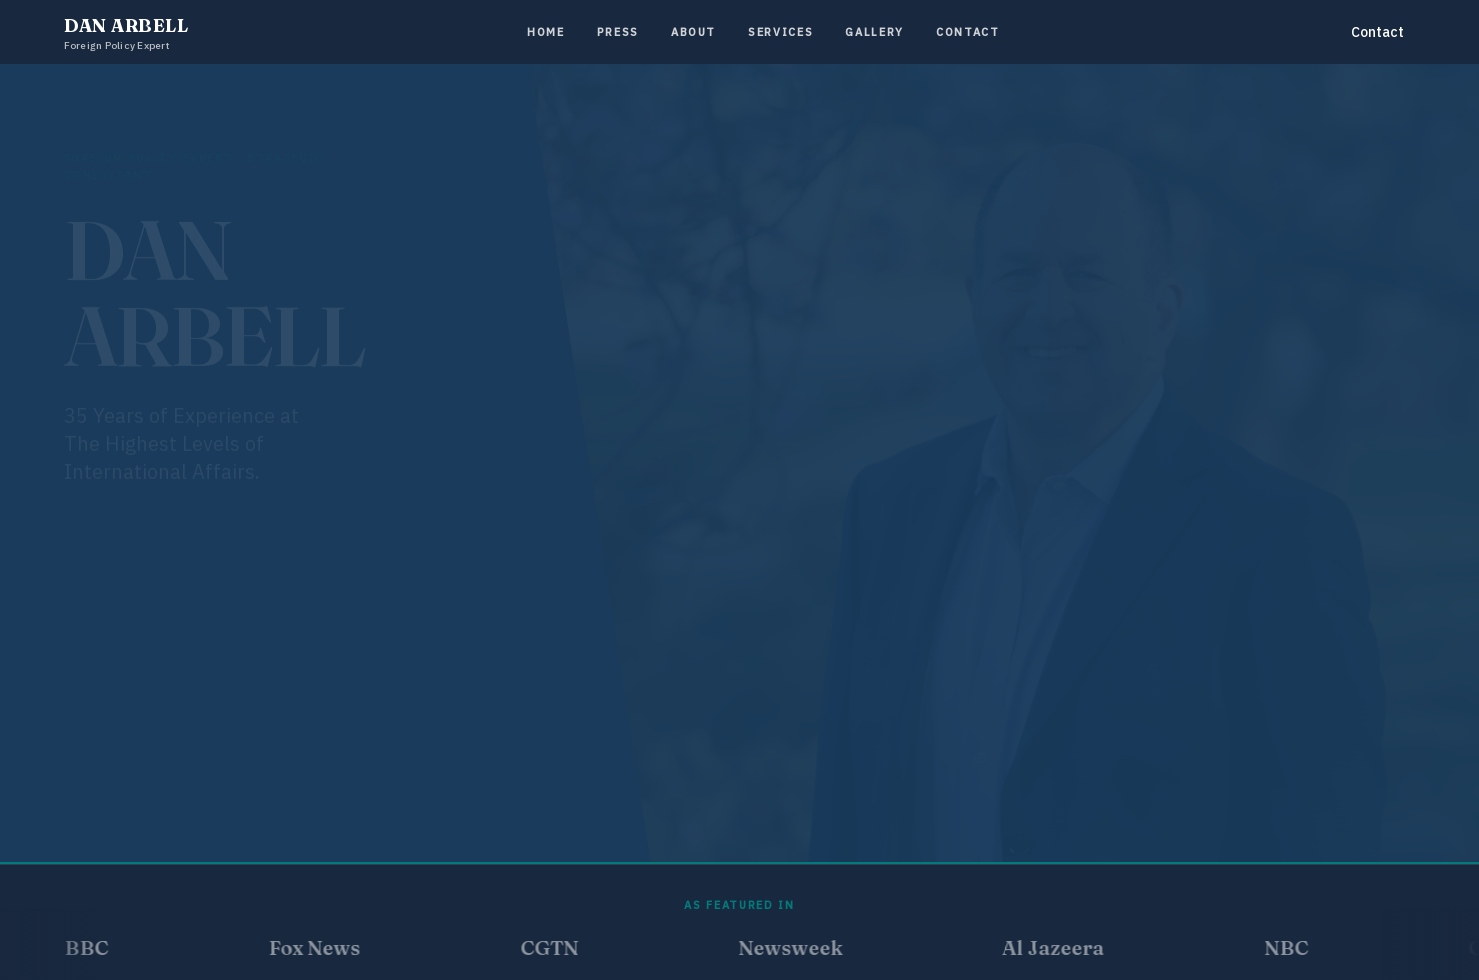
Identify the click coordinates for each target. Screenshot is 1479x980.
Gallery (874, 32)
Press (618, 32)
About (693, 32)
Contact (968, 32)
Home (546, 32)
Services (780, 32)
